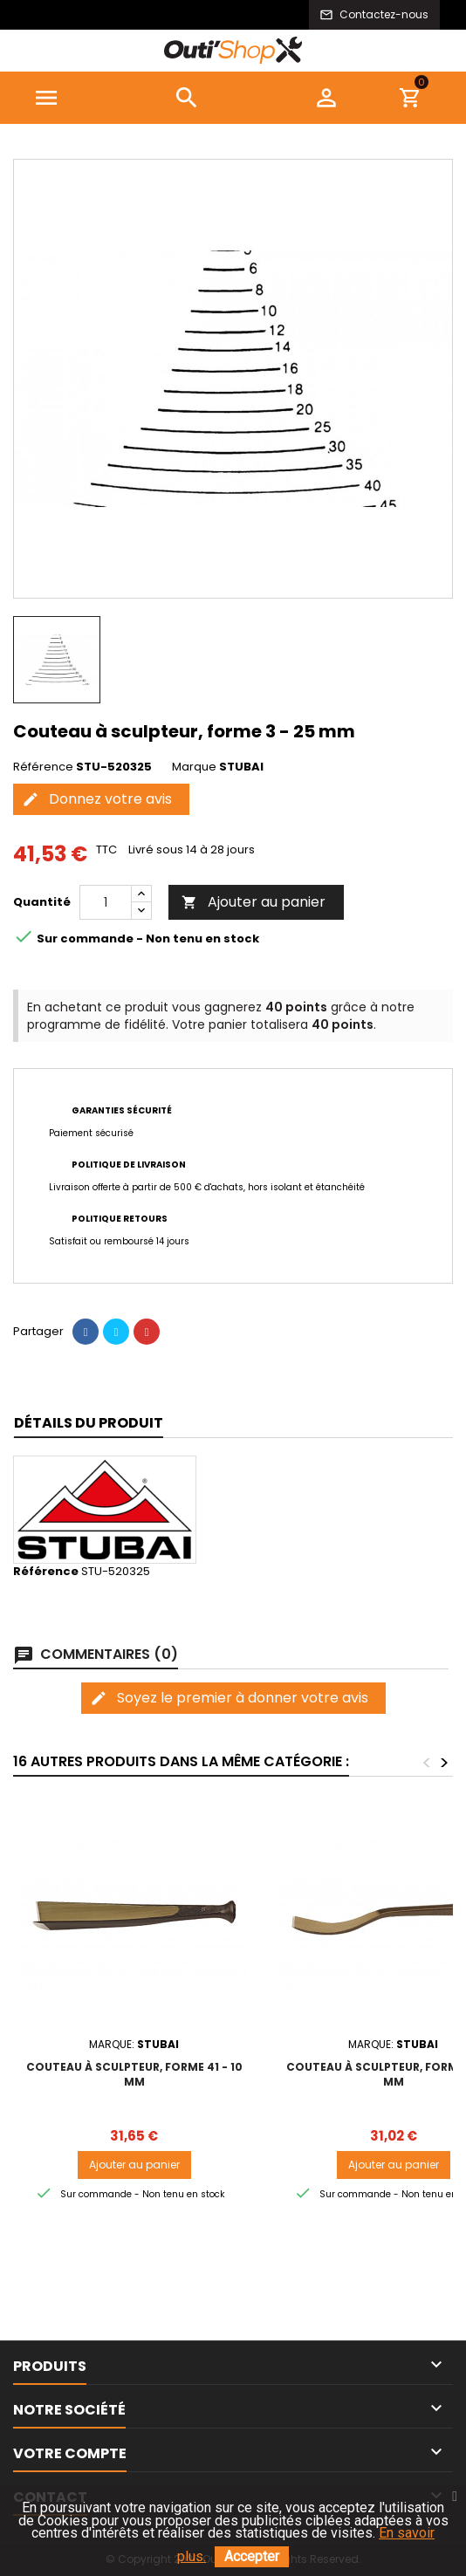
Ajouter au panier (254, 902)
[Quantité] (105, 902)
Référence (43, 767)
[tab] (88, 1423)
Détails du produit (88, 1423)
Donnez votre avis (97, 799)
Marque (194, 767)
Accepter (251, 2556)
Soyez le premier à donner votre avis (229, 1698)
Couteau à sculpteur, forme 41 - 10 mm (134, 2074)
